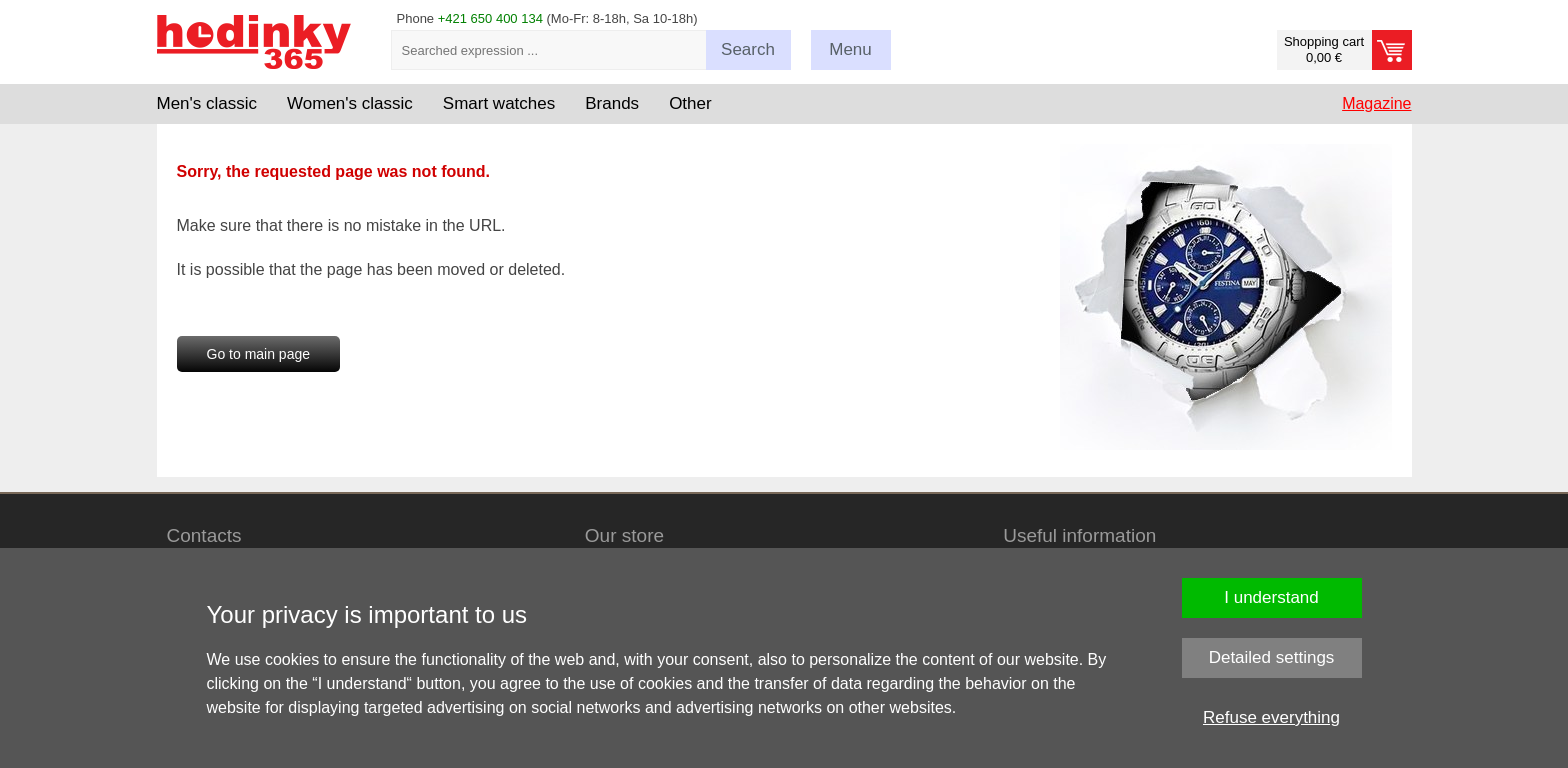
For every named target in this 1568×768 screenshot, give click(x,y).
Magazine (1376, 103)
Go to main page (259, 354)
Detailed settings (1272, 657)
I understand (1271, 597)
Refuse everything (1271, 717)
